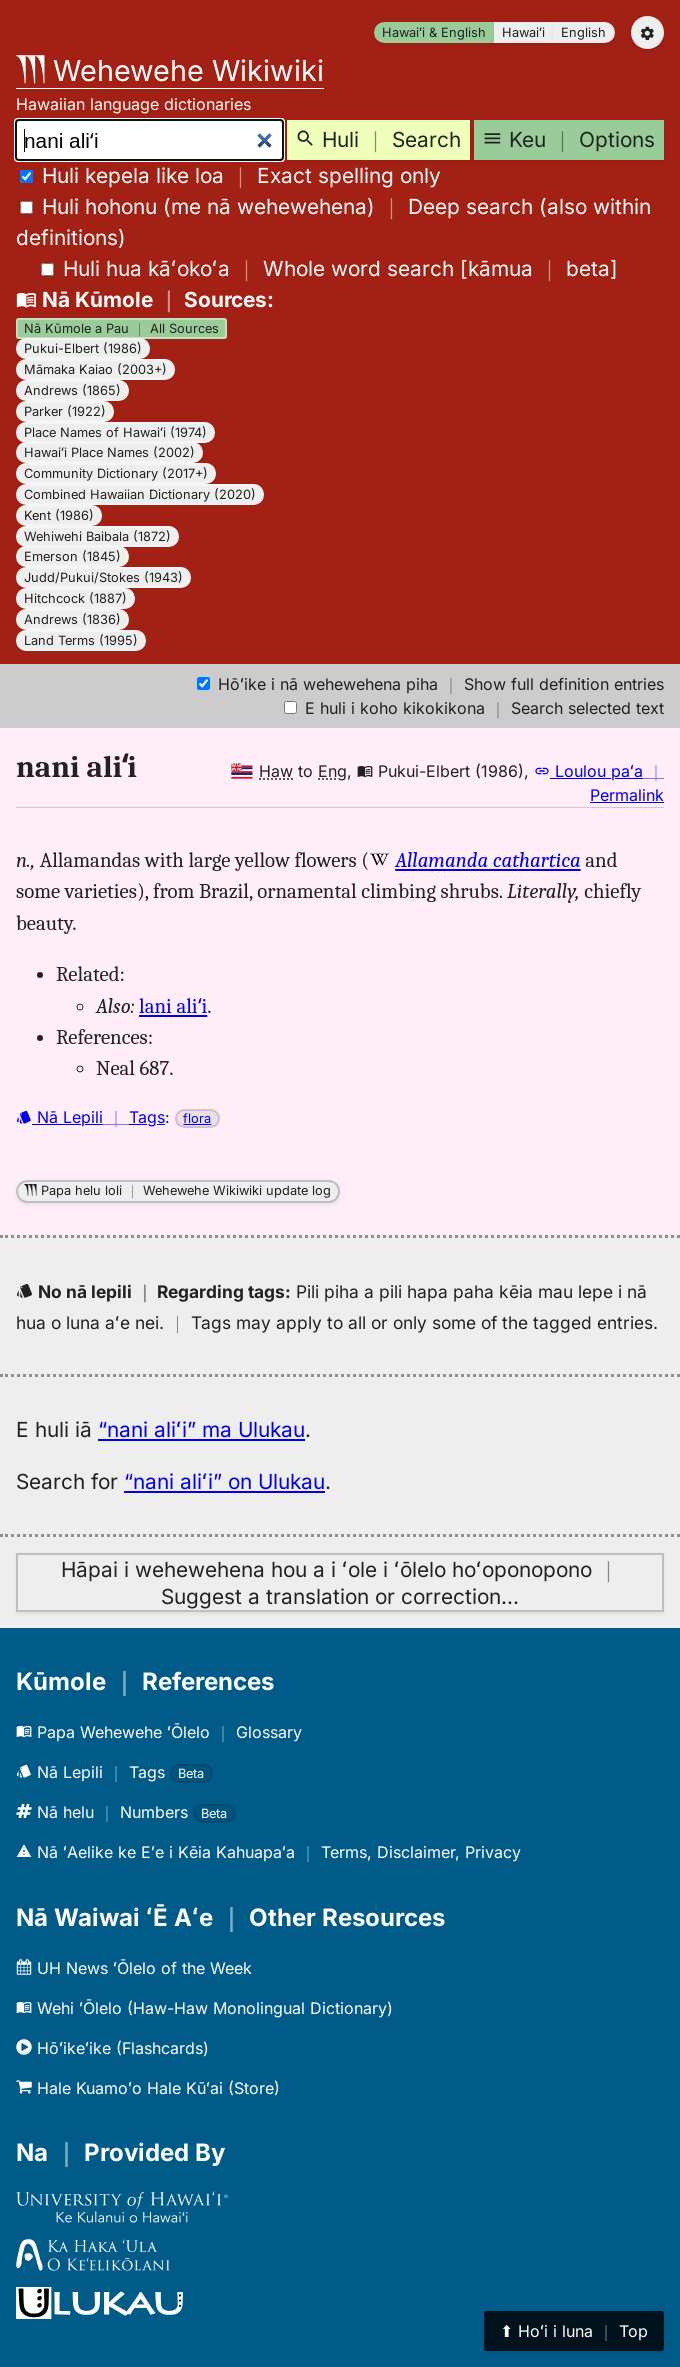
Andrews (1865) (72, 390)
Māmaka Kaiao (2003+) (95, 369)
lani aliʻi (173, 1006)
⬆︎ (574, 2331)
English (583, 32)
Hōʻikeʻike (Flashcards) (112, 2048)
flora (197, 1118)
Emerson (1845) (72, 556)
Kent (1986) (59, 515)
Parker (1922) (65, 411)
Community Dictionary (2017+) (116, 473)
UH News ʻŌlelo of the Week (134, 1968)
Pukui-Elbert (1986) (83, 348)
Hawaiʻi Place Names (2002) (109, 452)
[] (329, 268)
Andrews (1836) (72, 619)
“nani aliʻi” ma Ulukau (201, 1429)
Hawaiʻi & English (434, 32)
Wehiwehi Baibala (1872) (97, 536)
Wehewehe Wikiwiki (170, 70)
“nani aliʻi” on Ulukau (224, 1481)
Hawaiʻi (523, 32)
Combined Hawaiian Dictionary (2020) (140, 494)
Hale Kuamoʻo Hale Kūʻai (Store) (148, 2088)
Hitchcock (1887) (75, 598)
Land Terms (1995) (81, 640)
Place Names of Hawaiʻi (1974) (115, 432)
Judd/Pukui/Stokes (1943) (103, 577)
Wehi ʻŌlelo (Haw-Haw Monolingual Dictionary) (204, 2008)
